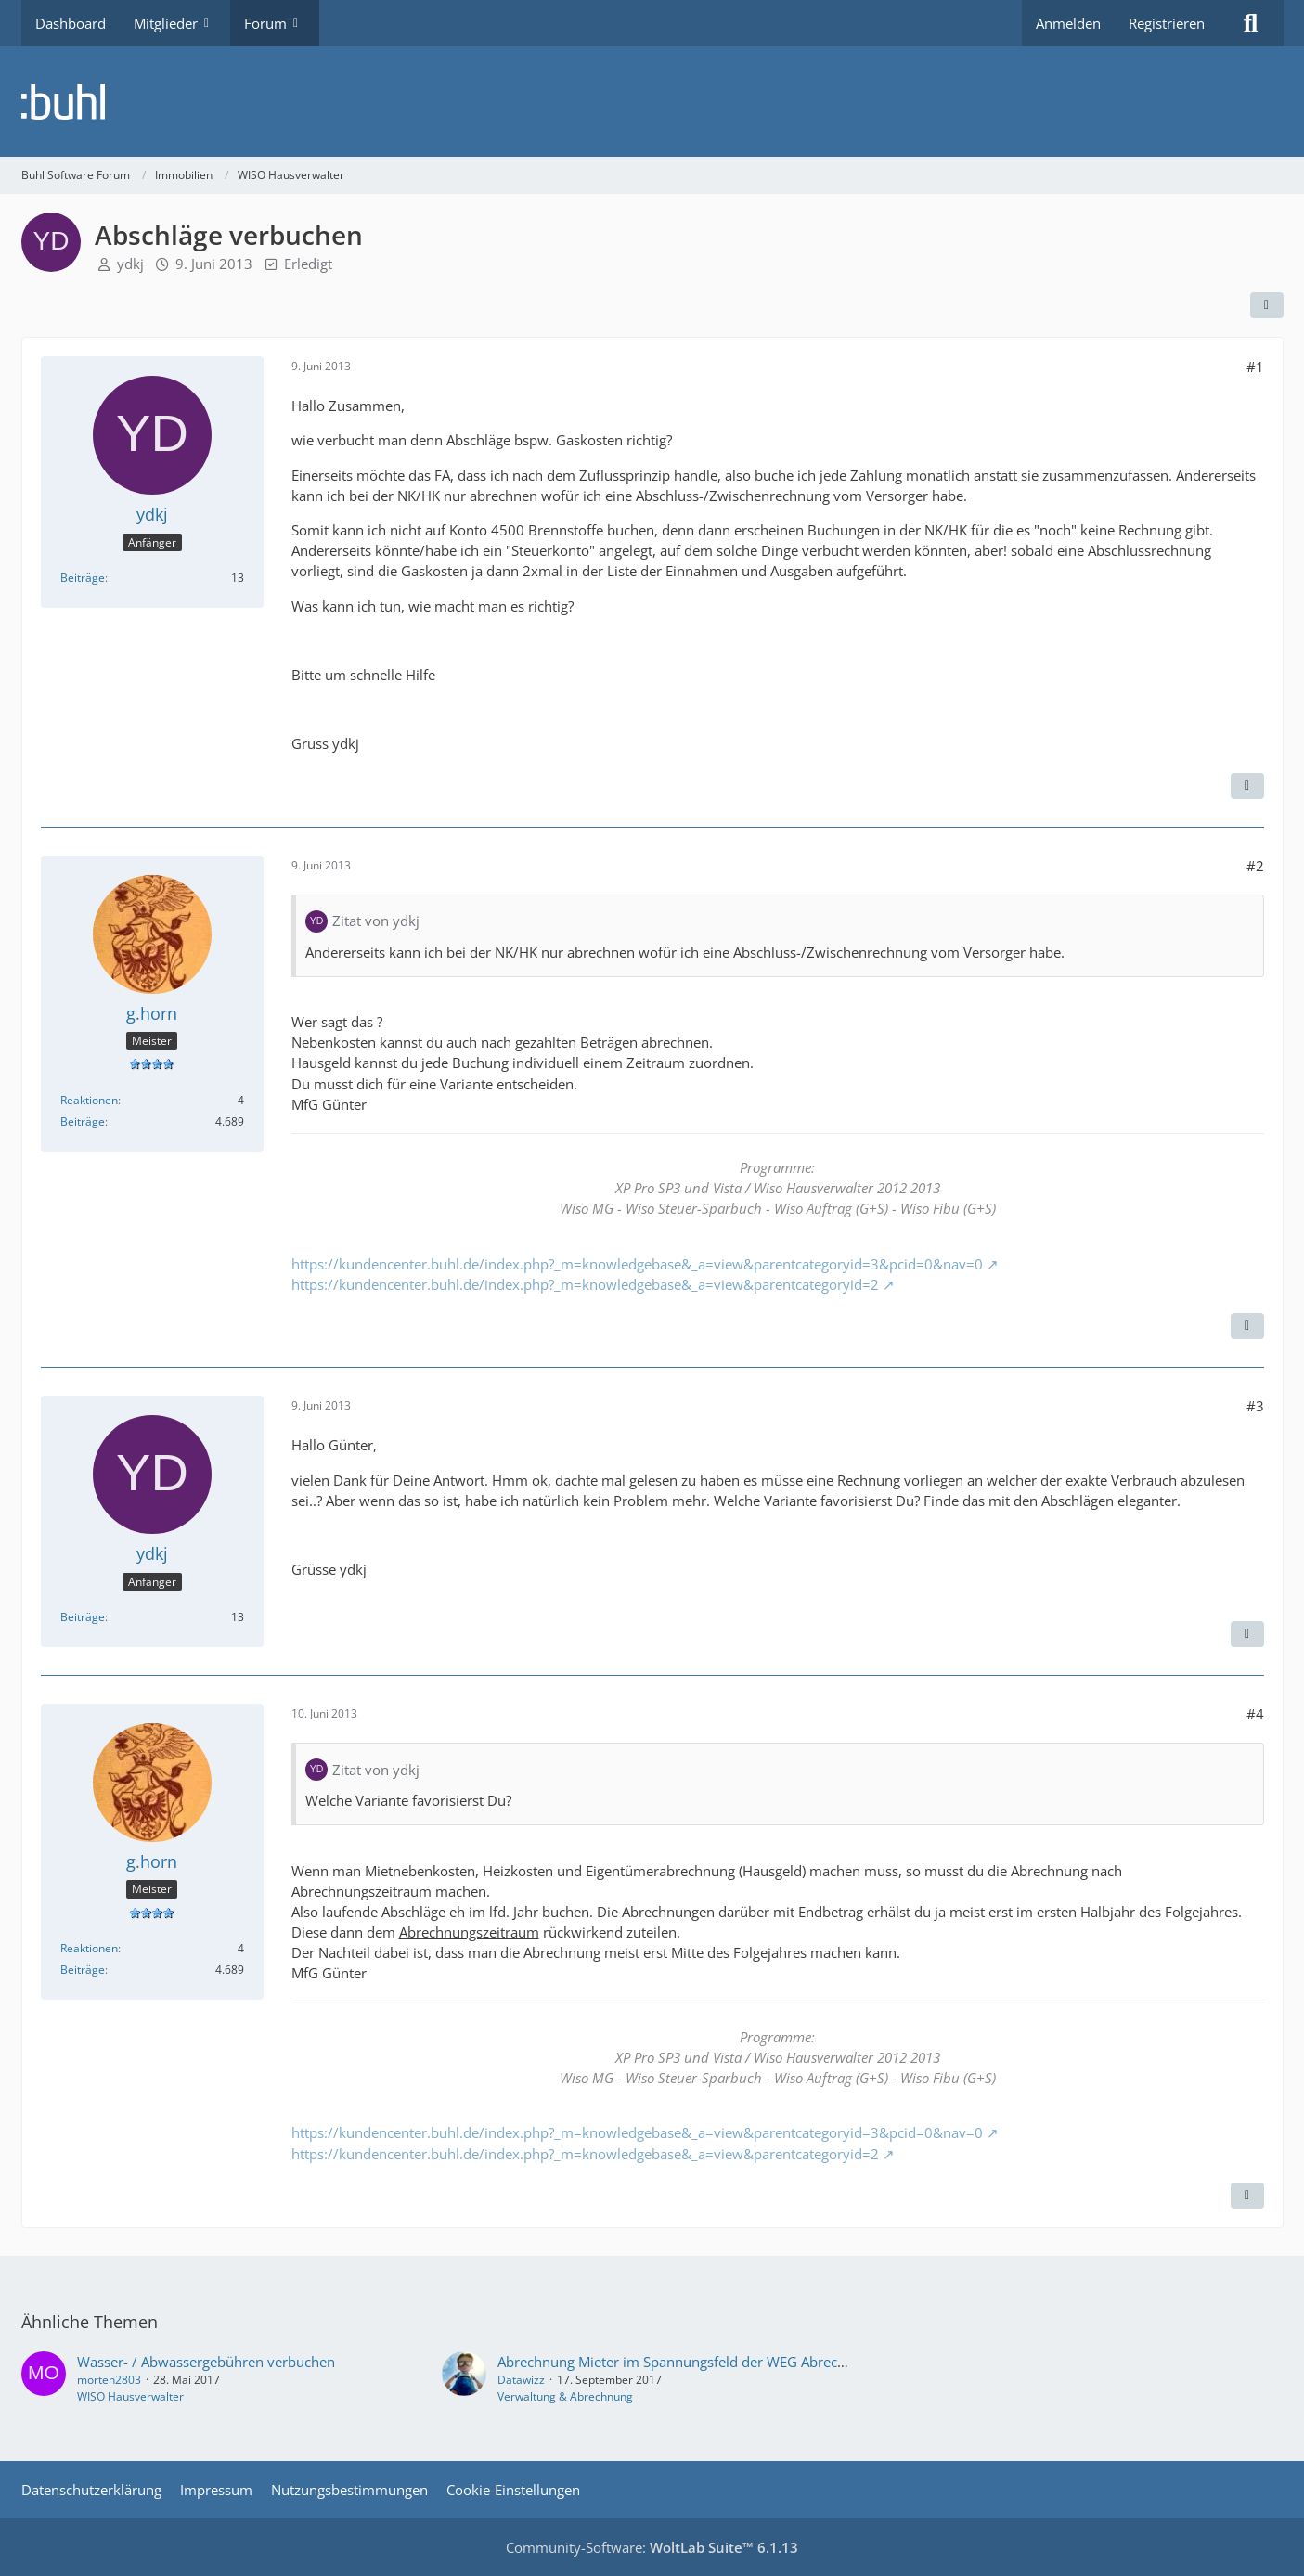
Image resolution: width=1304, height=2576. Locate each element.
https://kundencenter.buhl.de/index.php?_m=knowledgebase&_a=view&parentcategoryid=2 (585, 1284)
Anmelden (1068, 23)
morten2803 (109, 2380)
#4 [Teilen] (1255, 1714)
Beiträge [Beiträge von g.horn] (82, 1121)
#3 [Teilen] (1255, 1406)
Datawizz (521, 2380)
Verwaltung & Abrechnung (565, 2396)
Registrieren (1167, 23)
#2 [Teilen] (1255, 866)
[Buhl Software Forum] (652, 101)
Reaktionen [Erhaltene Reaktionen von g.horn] (89, 1100)
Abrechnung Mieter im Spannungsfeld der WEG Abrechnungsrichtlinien (723, 2361)
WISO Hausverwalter (130, 2396)
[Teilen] (1267, 305)
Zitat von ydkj (376, 920)
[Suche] (1251, 23)
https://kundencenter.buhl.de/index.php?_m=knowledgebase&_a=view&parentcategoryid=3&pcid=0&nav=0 (637, 1264)
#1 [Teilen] (1255, 366)
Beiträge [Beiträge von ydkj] (82, 578)
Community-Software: (652, 2547)
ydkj (130, 263)
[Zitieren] (1247, 786)
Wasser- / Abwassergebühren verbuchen (206, 2361)
